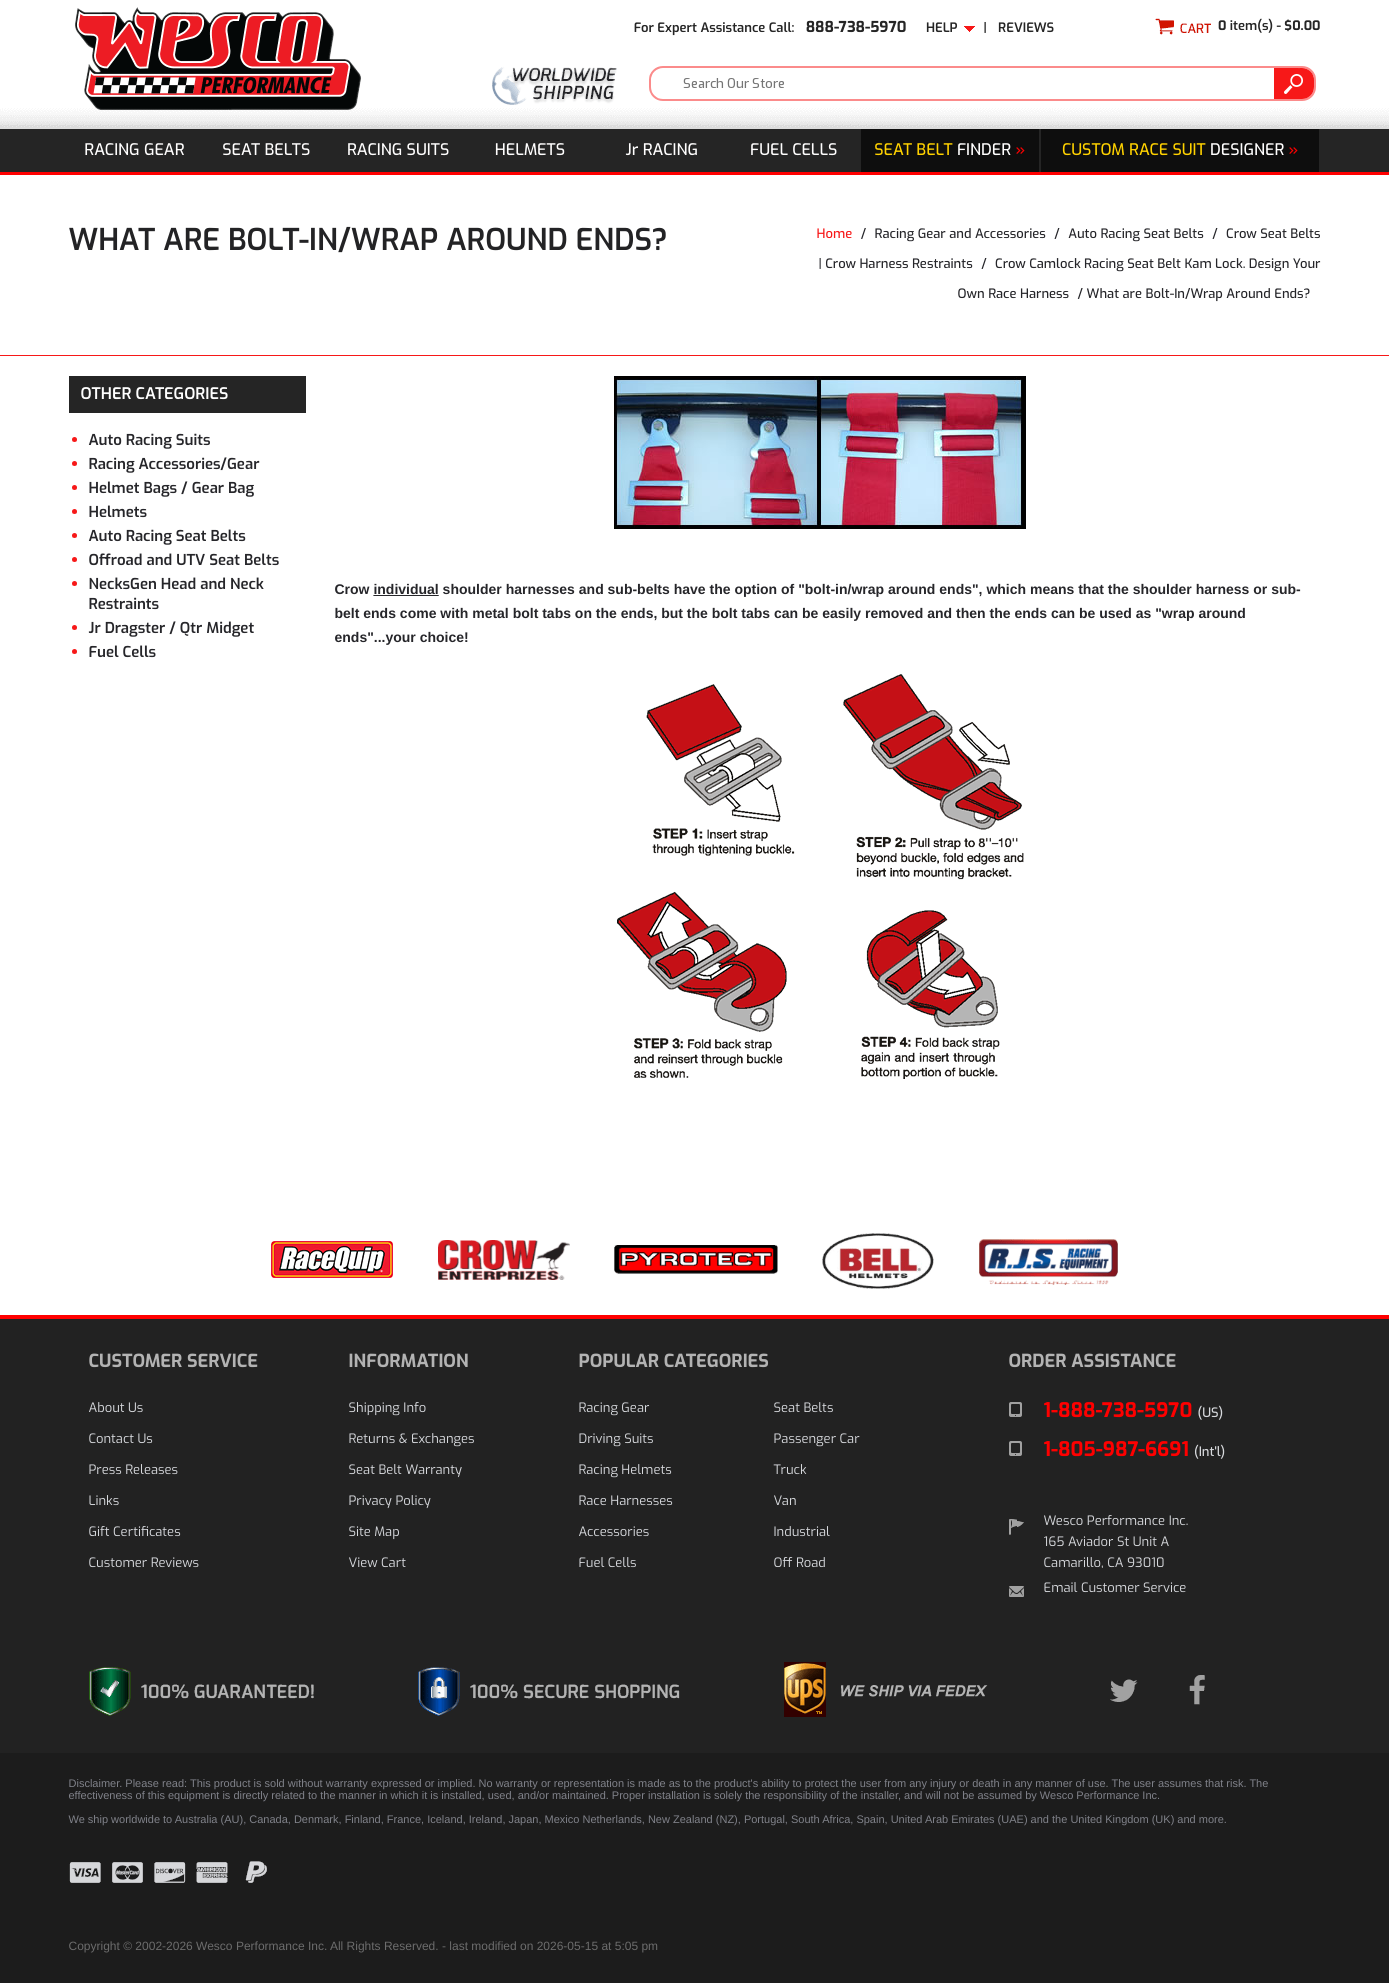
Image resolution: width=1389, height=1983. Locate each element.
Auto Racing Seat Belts (1136, 234)
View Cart (377, 1563)
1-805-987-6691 (1135, 1449)
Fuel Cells (793, 150)
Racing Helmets (625, 1470)
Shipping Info (388, 1408)
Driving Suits (616, 1439)
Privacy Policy (390, 1501)
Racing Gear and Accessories (960, 234)
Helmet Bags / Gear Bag (172, 488)
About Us (116, 1408)
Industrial (802, 1532)
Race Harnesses (626, 1501)
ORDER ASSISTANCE (1093, 1361)
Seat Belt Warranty (405, 1470)
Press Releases (134, 1470)
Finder (949, 150)
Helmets (530, 150)
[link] (1271, 1887)
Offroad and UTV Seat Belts (184, 560)
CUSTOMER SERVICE (173, 1361)
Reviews (1026, 28)
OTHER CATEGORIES (155, 394)
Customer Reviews (144, 1563)
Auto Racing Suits (150, 440)
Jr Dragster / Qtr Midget (172, 628)
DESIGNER (1180, 150)
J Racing (662, 150)
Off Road (800, 1563)
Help (951, 28)
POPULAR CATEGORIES (674, 1361)
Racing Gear (134, 150)
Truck (790, 1470)
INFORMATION (409, 1361)
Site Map (374, 1532)
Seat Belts (266, 150)
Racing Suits (398, 150)
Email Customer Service (1115, 1588)
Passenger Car (817, 1439)
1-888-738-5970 (1134, 1410)
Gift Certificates (135, 1532)
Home (834, 234)
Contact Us (121, 1439)
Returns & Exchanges (412, 1439)
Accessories (614, 1532)
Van (785, 1501)
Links (104, 1501)
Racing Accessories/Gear (174, 464)
